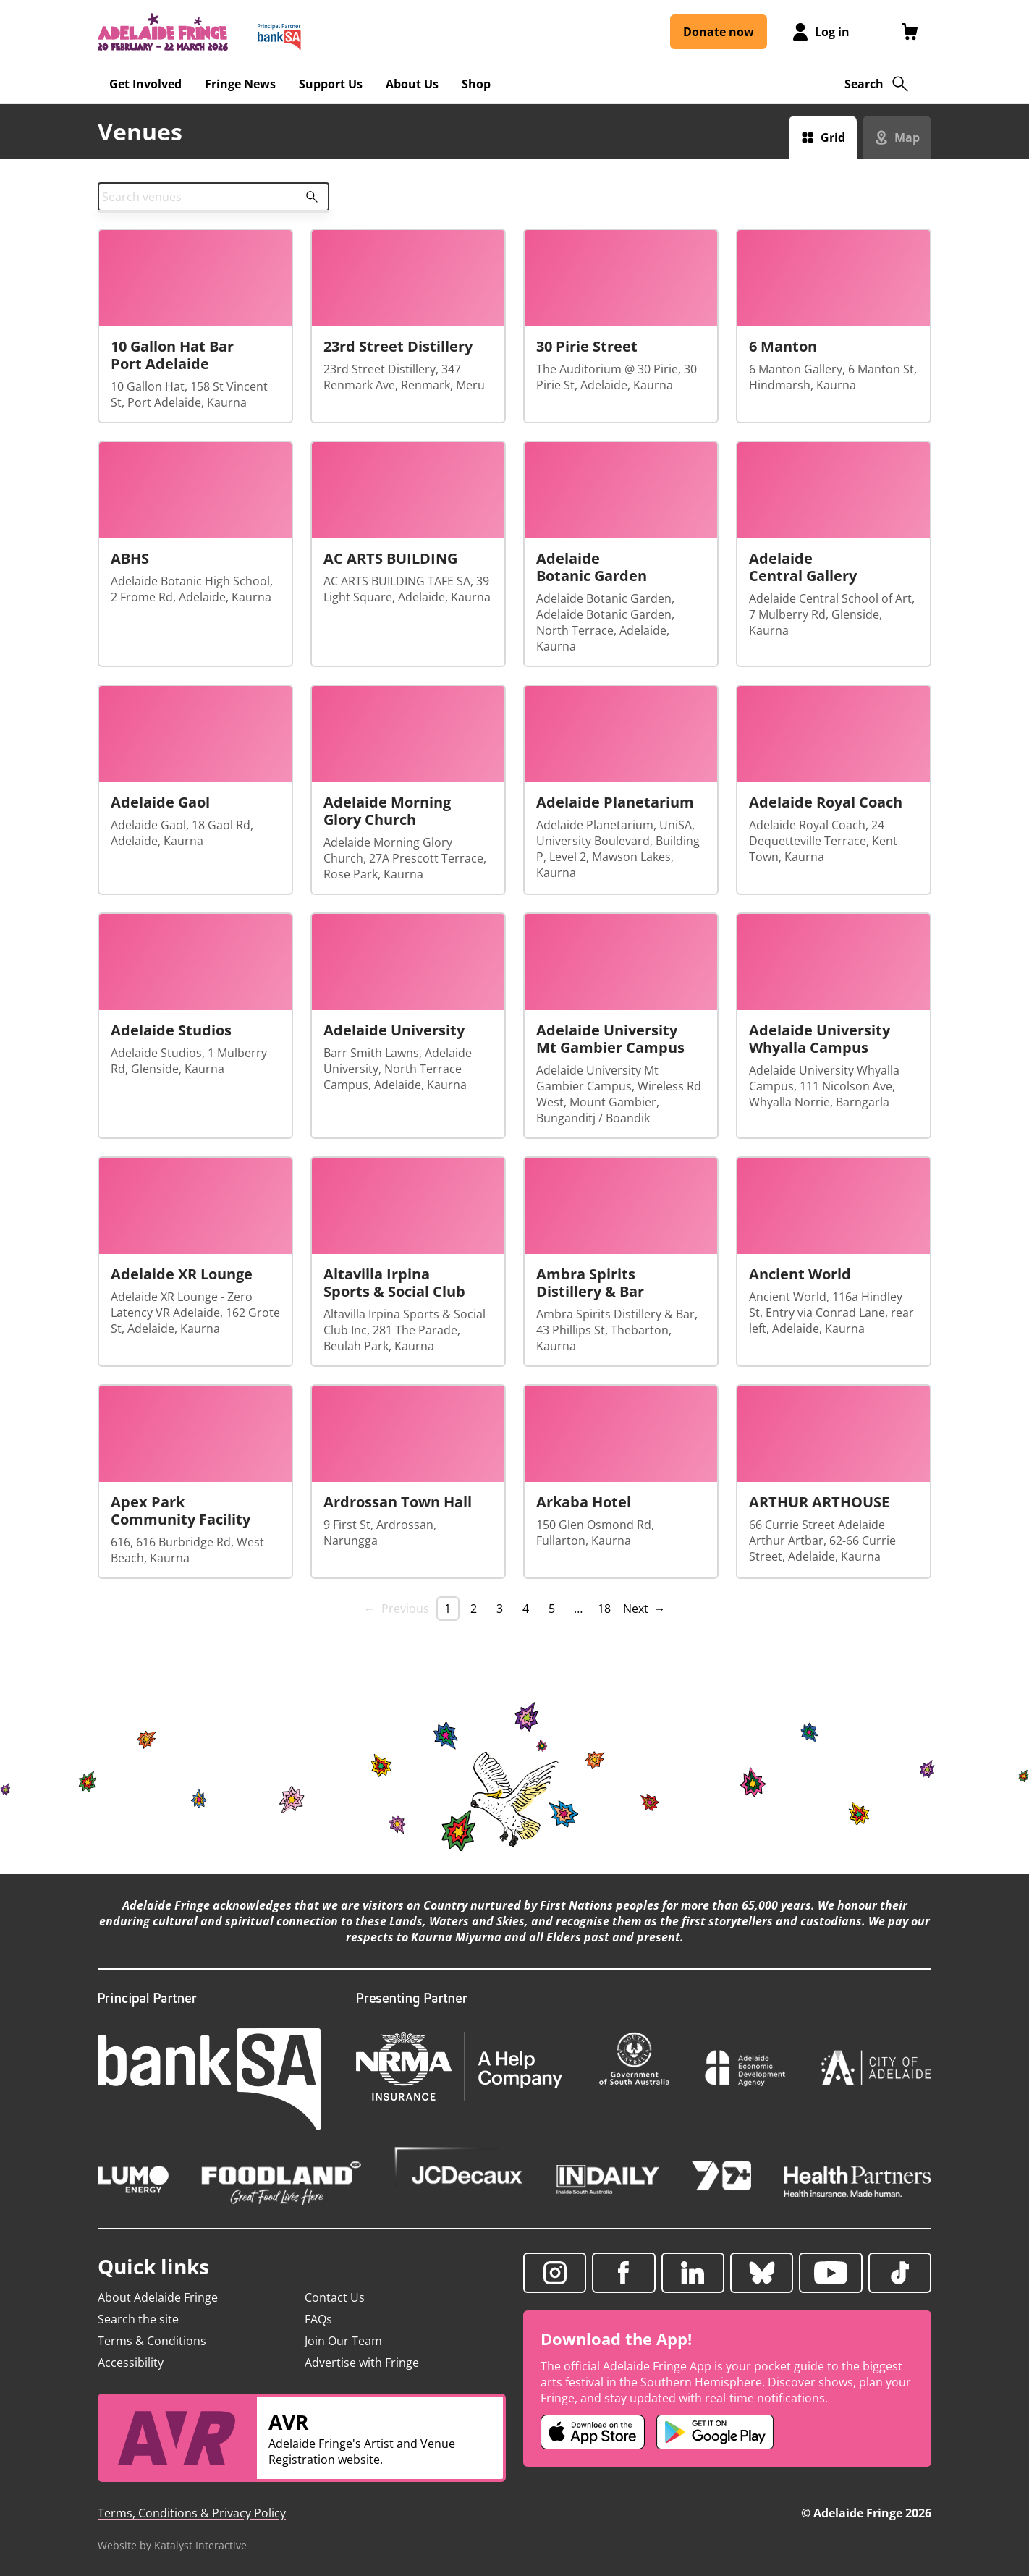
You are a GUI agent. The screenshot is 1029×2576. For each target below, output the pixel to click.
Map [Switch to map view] (907, 137)
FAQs (318, 2319)
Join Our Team (343, 2341)
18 (604, 1609)
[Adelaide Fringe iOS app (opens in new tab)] (593, 2432)
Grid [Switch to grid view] (833, 137)
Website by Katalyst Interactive (172, 2545)
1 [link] (447, 1609)
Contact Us (335, 2297)
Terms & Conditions (152, 2341)
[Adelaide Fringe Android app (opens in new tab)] (715, 2432)
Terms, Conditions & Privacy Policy (192, 2513)
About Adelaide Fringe (158, 2297)
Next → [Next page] (644, 1609)
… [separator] (578, 1609)
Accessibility (131, 2362)
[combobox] (213, 196)
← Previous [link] (396, 1609)
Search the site (138, 2319)
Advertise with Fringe (362, 2362)
